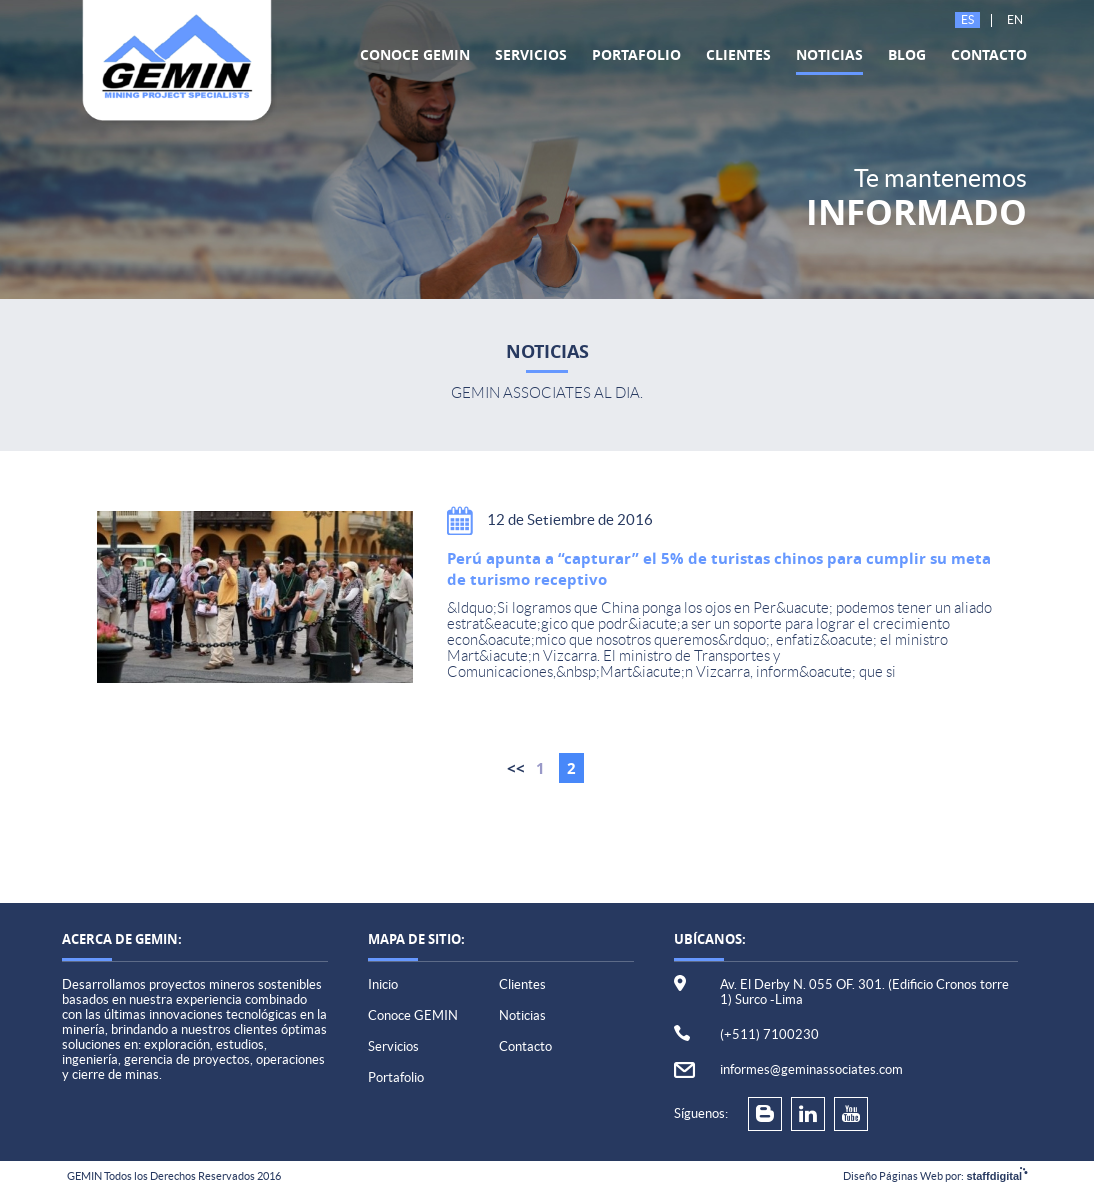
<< (516, 768)
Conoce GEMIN (415, 54)
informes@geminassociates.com (811, 1069)
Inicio (383, 984)
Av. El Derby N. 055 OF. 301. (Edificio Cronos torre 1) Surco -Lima (864, 992)
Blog (907, 54)
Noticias (829, 54)
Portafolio (636, 54)
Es (967, 19)
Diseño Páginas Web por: (935, 1176)
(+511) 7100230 (769, 1034)
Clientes (738, 54)
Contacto (989, 54)
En (1015, 19)
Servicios (531, 54)
